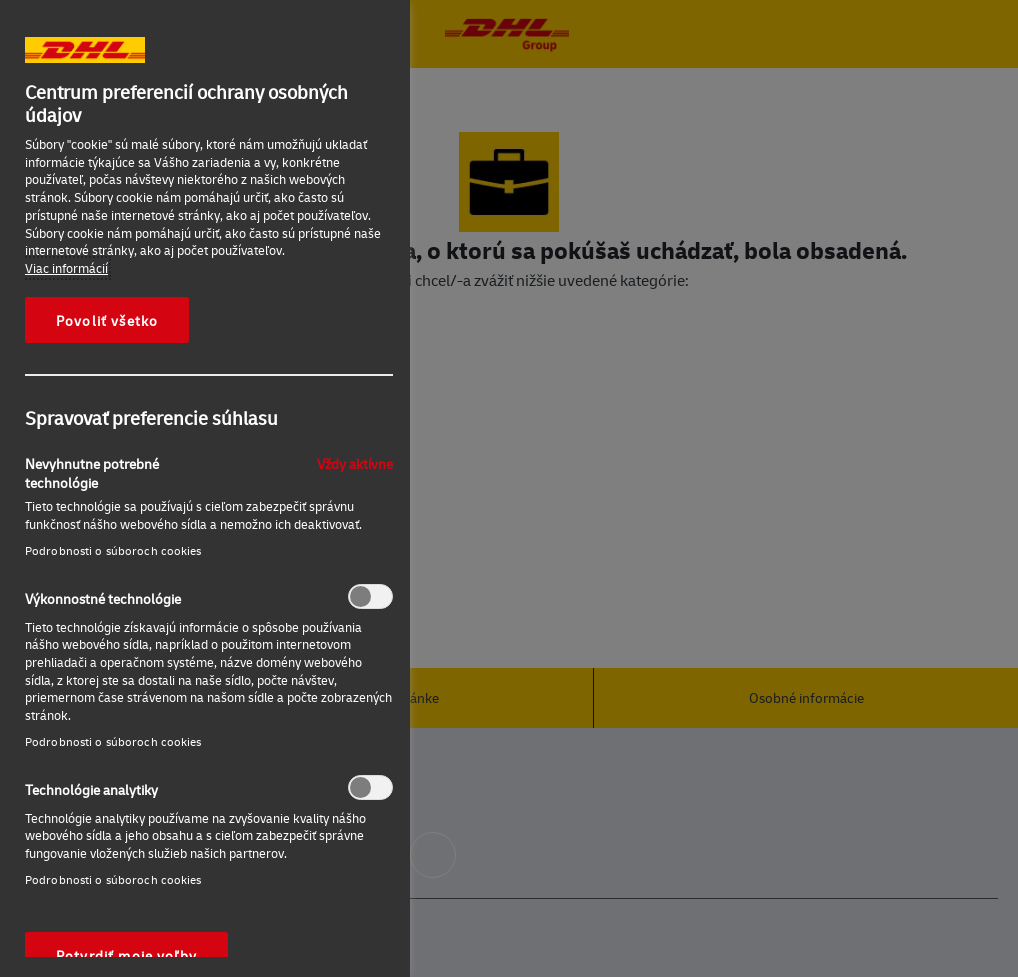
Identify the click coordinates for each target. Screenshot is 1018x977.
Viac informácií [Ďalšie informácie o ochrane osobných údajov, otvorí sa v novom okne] (66, 268)
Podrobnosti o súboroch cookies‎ (113, 550)
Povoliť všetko (107, 320)
